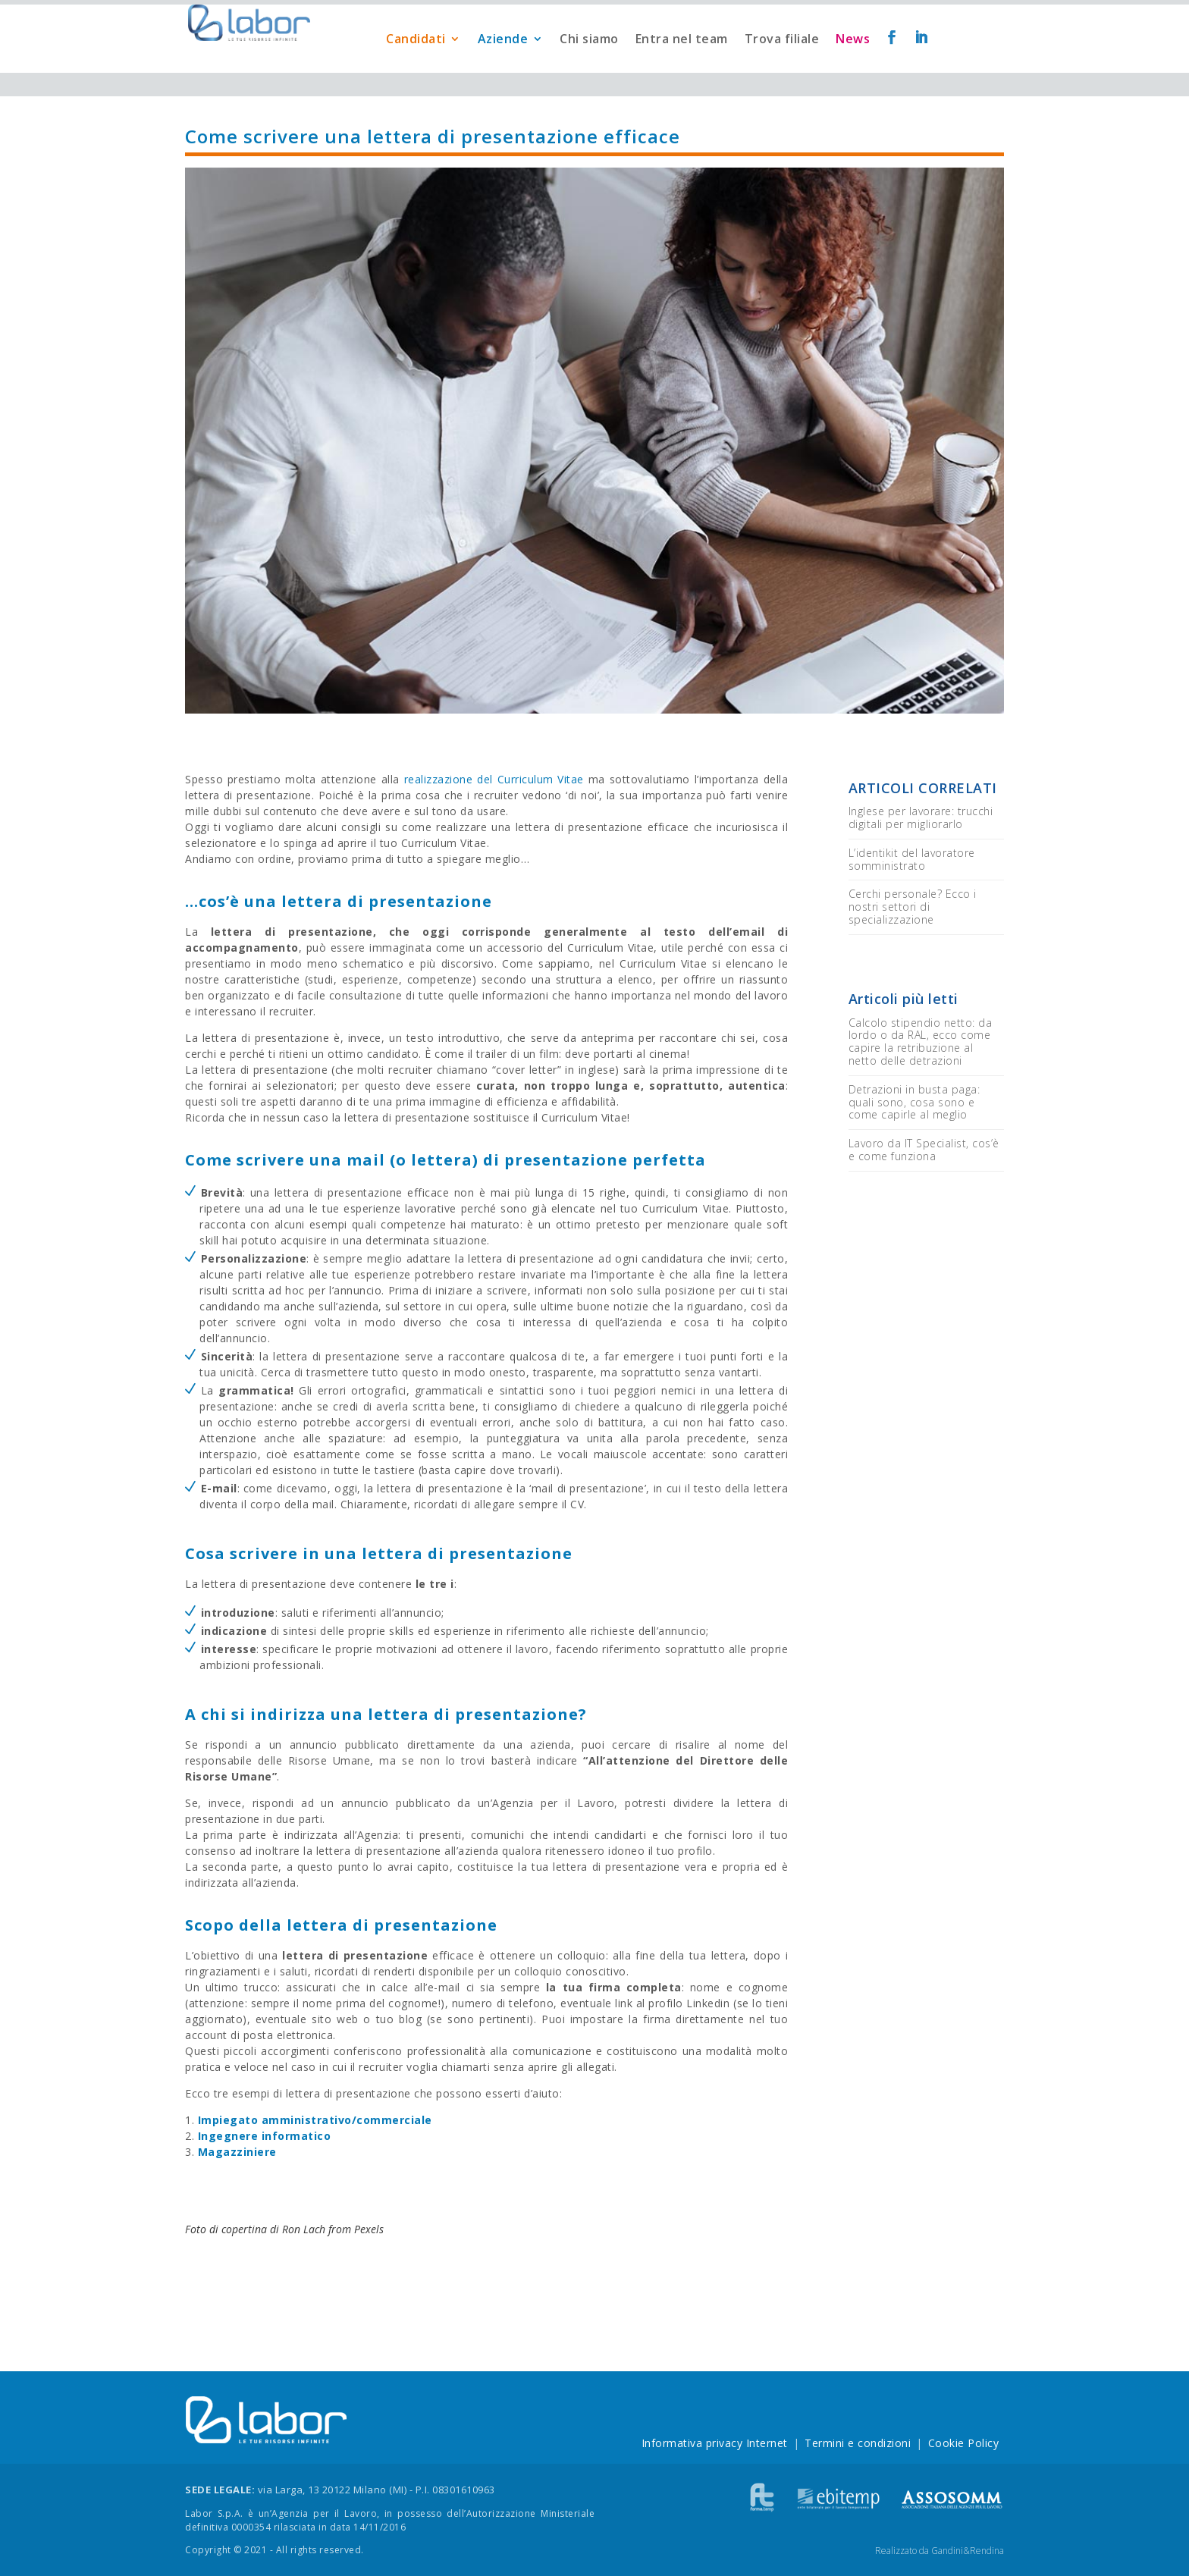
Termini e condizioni (858, 2443)
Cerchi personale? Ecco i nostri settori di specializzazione (913, 906)
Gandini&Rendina (967, 2550)
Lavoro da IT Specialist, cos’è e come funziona (924, 1149)
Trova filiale (782, 63)
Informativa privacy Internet (715, 2443)
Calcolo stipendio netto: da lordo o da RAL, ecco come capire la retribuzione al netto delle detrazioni (921, 1041)
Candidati (416, 63)
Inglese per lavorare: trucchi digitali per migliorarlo (921, 817)
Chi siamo (589, 63)
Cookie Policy (963, 2443)
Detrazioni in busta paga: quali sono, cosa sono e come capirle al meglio (914, 1102)
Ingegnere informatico (264, 2136)
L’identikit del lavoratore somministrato (912, 859)
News (853, 63)
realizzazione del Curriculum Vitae (494, 779)
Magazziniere (237, 2152)
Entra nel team (681, 63)
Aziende (503, 63)
